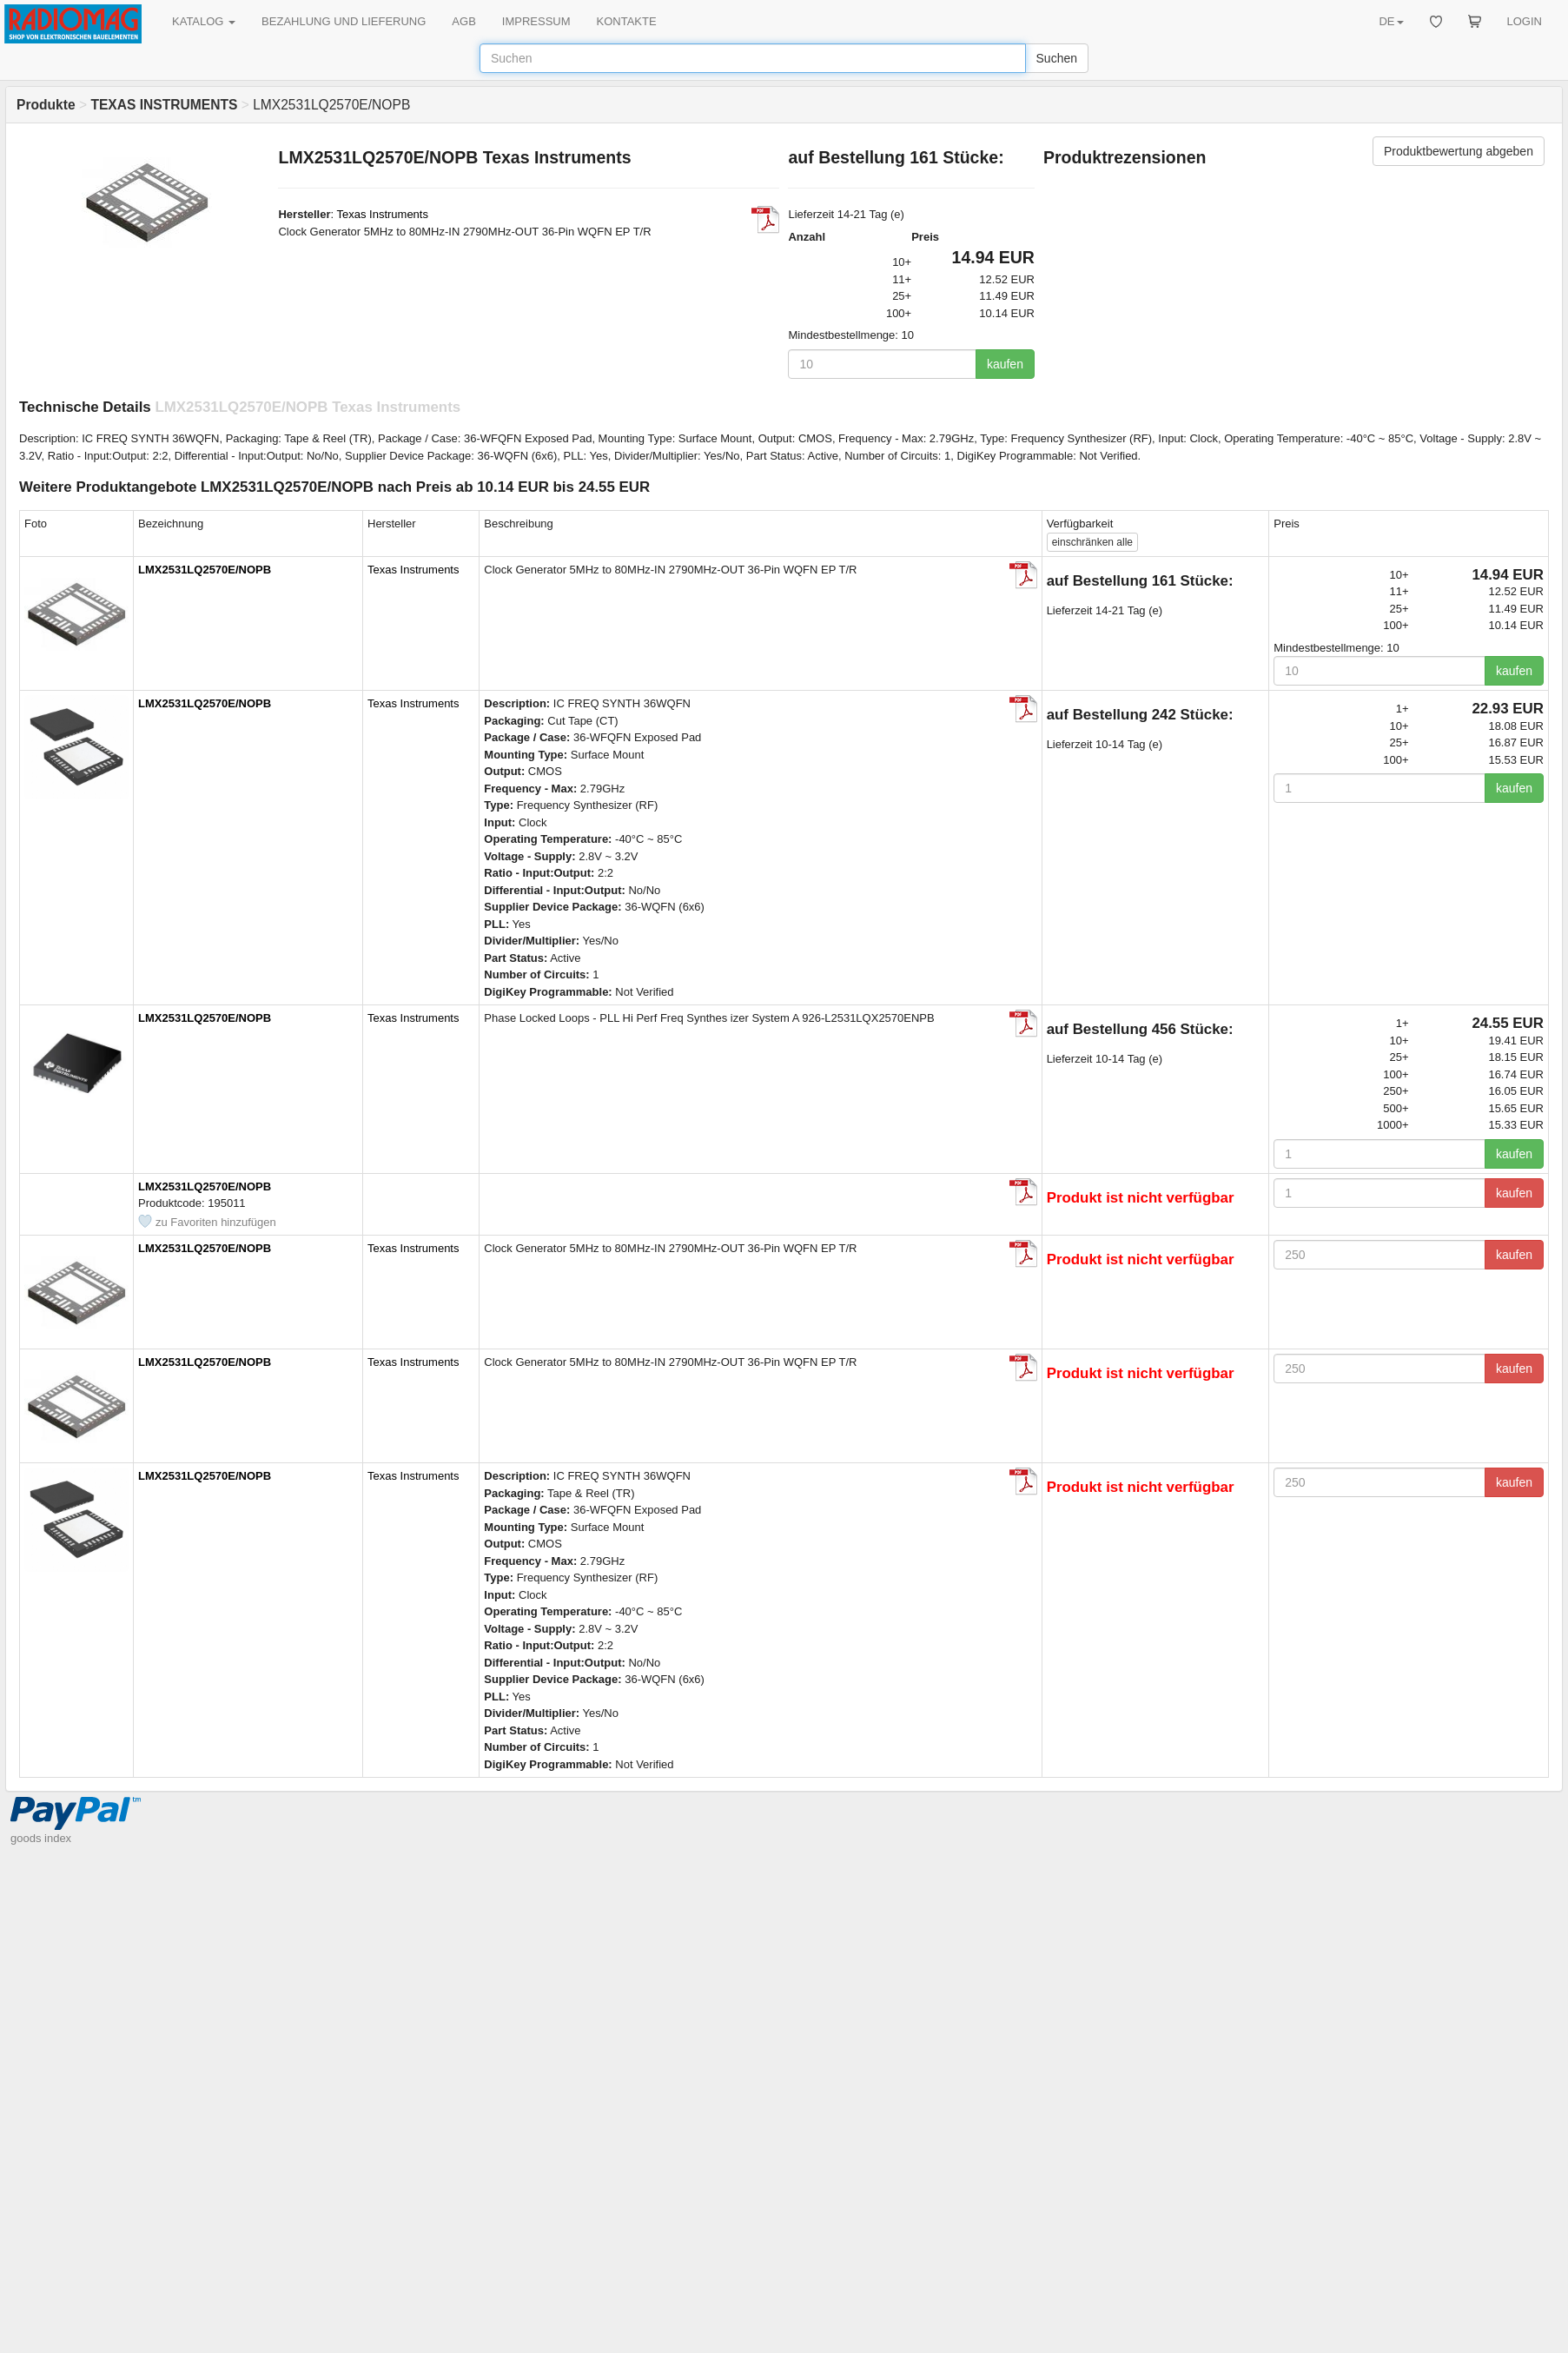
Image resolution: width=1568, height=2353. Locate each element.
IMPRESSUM (536, 21)
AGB (463, 21)
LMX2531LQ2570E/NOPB (204, 569)
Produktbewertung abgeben (1458, 151)
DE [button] (1391, 21)
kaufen (1005, 364)
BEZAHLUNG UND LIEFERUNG (343, 21)
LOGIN (1524, 21)
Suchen (1056, 58)
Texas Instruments (382, 214)
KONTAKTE (627, 21)
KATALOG (203, 21)
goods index (40, 1838)
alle (1092, 542)
